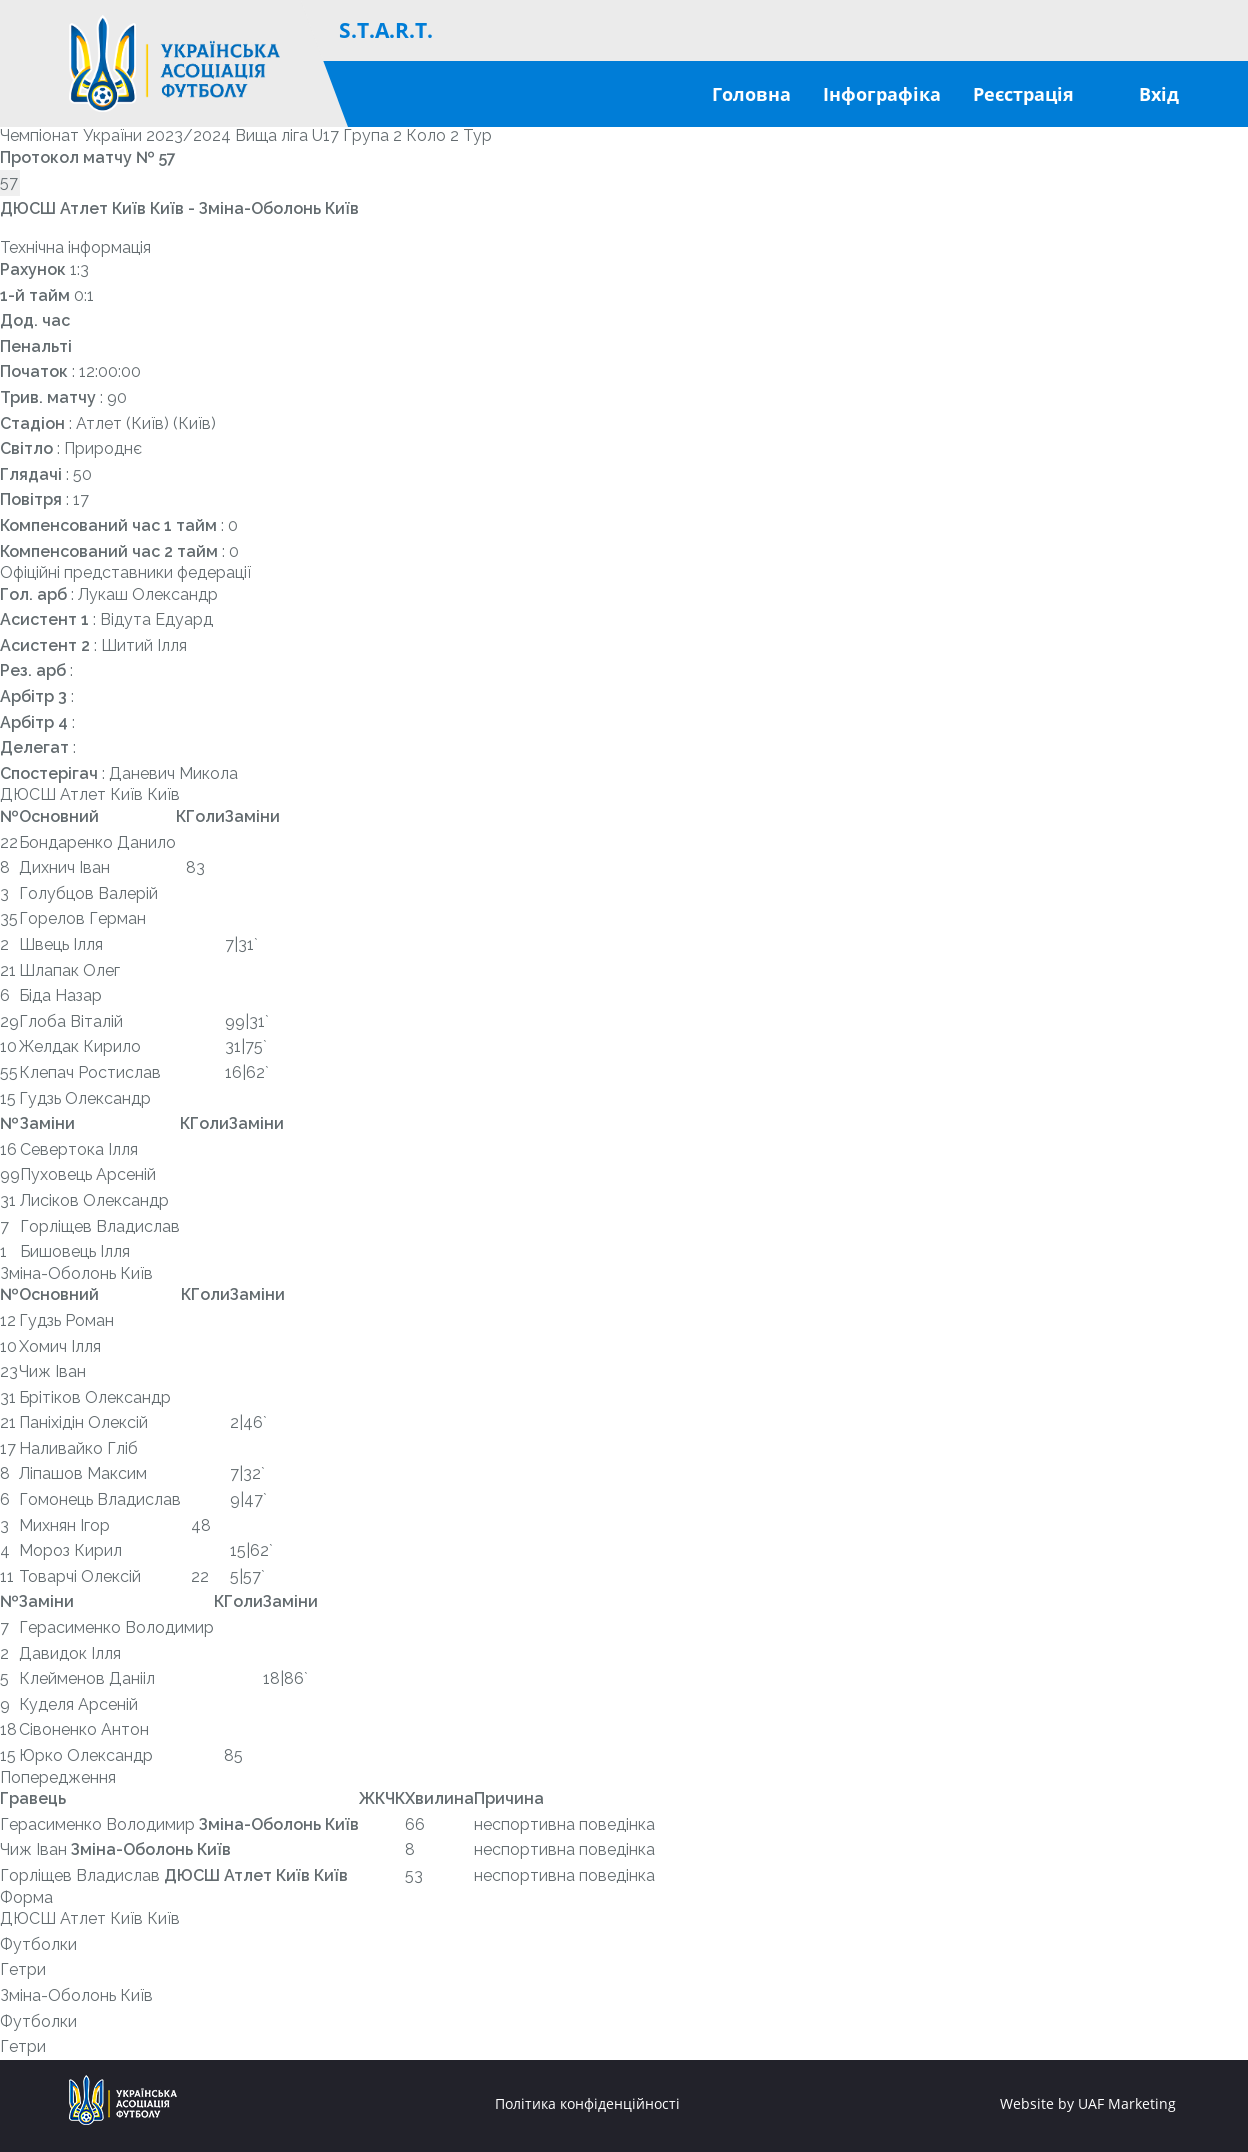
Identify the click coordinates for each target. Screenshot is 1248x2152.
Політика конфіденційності (587, 2104)
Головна (751, 94)
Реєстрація (1023, 94)
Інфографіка (882, 94)
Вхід (1159, 94)
